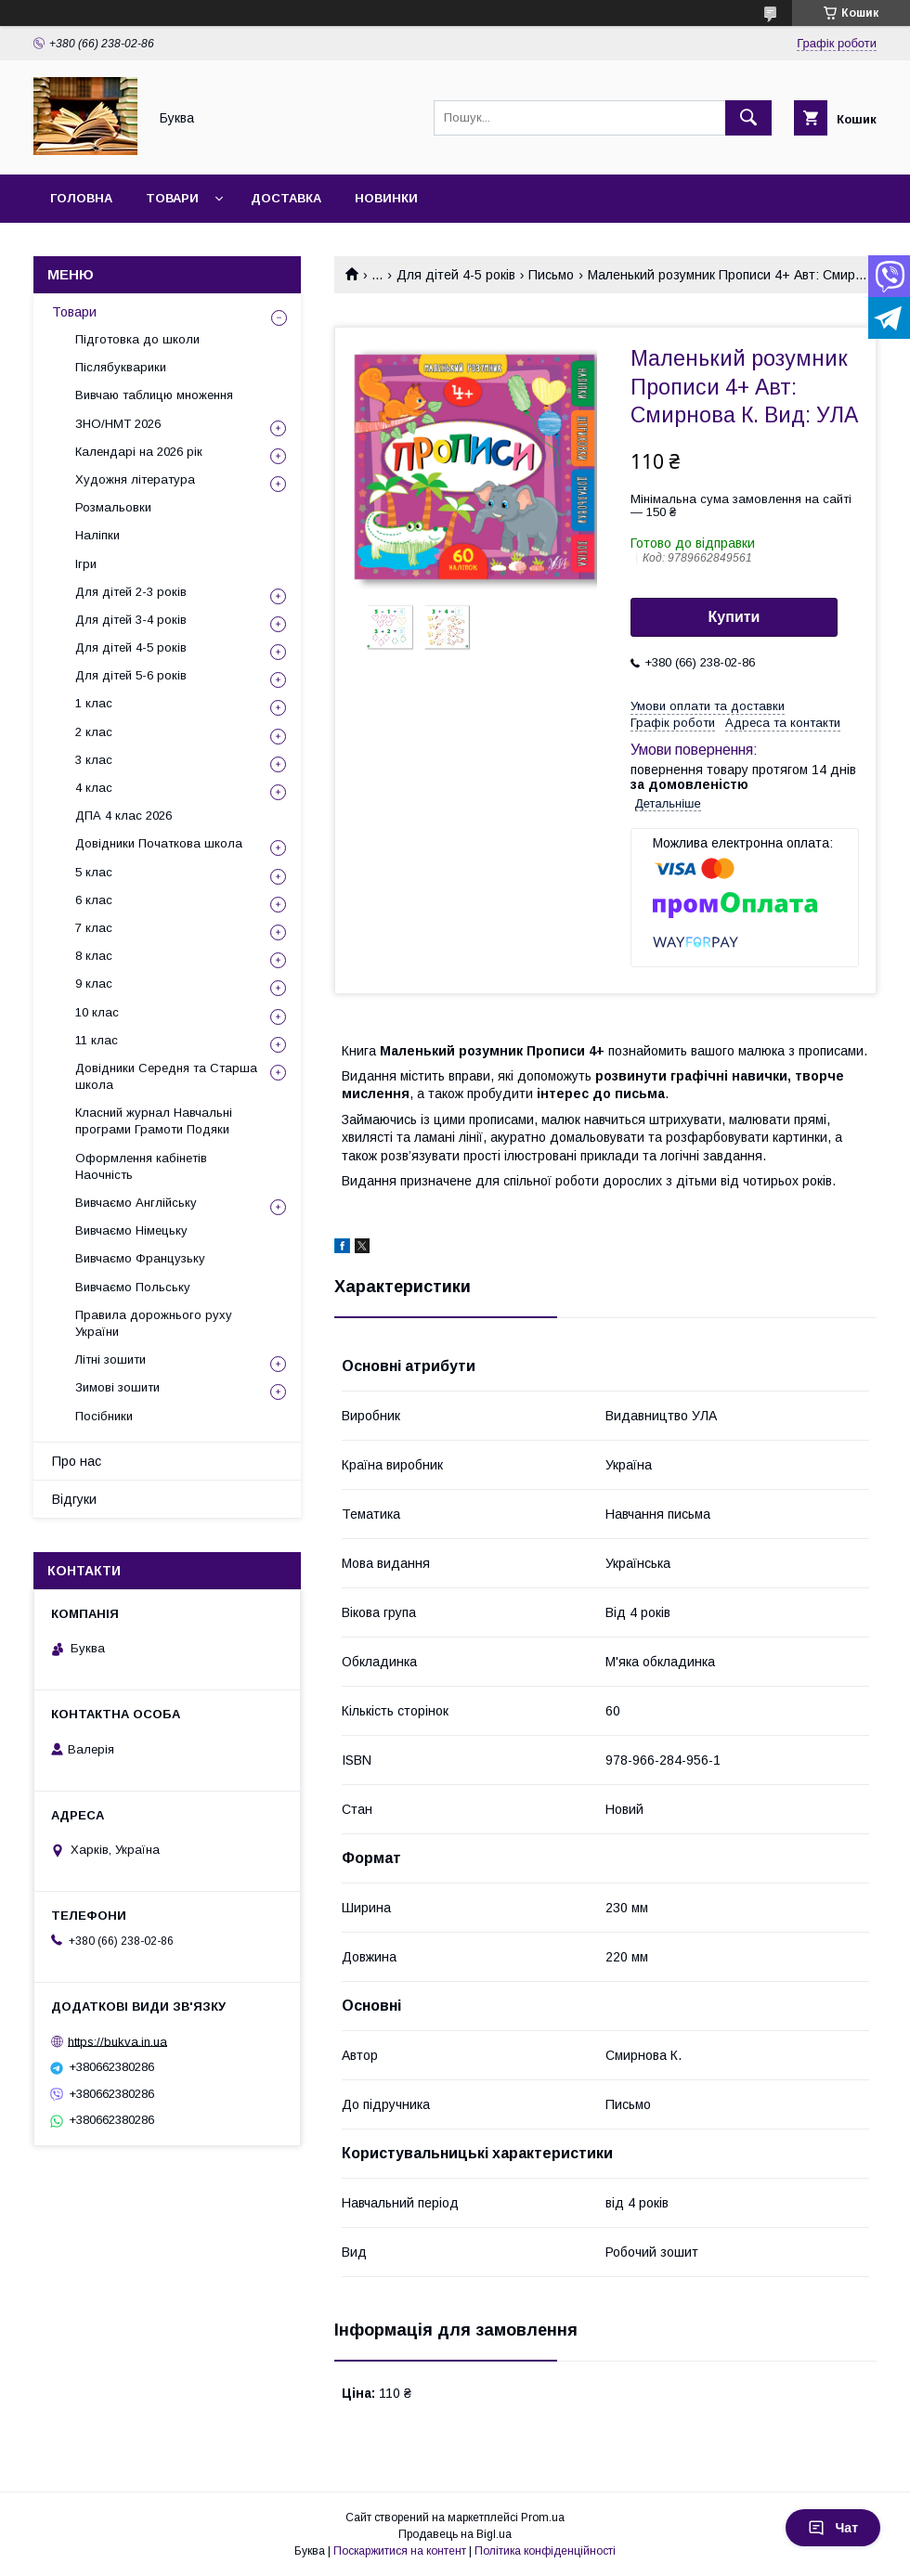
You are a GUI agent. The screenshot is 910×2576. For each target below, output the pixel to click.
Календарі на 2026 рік (138, 452)
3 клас (93, 760)
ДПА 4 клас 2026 (123, 815)
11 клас (96, 1040)
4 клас (93, 788)
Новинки (386, 198)
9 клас (93, 983)
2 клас (93, 732)
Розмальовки (113, 507)
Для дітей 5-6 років (131, 675)
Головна (81, 198)
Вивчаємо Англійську (136, 1203)
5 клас (93, 872)
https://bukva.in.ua (117, 2041)
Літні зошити (110, 1359)
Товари (172, 198)
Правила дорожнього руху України (153, 1323)
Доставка (286, 198)
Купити (734, 617)
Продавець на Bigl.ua (455, 2534)
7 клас (93, 928)
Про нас (76, 1461)
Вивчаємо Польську (132, 1287)
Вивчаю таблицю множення (154, 395)
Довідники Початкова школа (158, 843)
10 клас (97, 1012)
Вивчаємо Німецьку (131, 1230)
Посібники (104, 1416)
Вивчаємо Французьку (140, 1258)
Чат (833, 2527)
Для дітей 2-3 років (131, 592)
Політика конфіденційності (545, 2550)
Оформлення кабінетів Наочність (141, 1166)
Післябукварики (120, 367)
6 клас (93, 900)
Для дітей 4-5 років (455, 274)
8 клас (93, 956)
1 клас (93, 703)
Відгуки (74, 1499)
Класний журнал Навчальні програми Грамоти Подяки (153, 1121)
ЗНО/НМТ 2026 (118, 424)
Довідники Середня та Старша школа (166, 1076)
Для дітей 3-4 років (131, 620)
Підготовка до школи (137, 339)
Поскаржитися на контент (399, 2550)
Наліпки (97, 535)
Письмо (551, 274)
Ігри (86, 564)
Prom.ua (543, 2517)
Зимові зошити (117, 1387)
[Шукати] (748, 118)
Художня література (135, 479)
